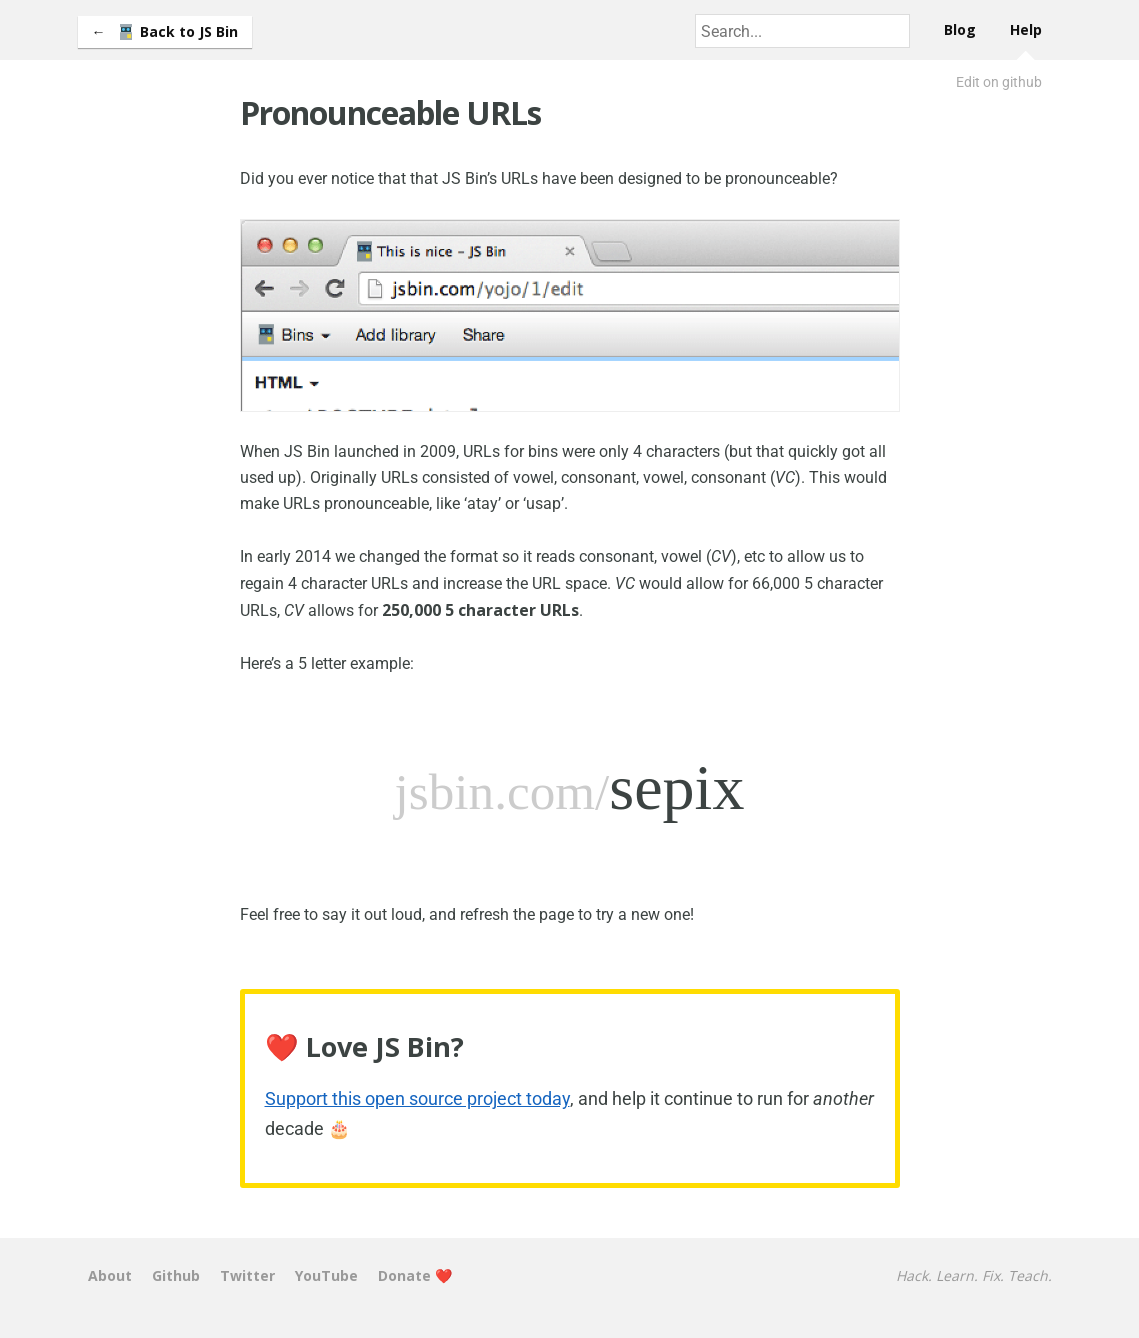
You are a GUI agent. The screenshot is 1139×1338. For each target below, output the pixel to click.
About (110, 1276)
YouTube (326, 1276)
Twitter (247, 1276)
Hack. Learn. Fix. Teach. (974, 1276)
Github (176, 1276)
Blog (960, 29)
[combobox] (802, 31)
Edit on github (999, 82)
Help (1026, 29)
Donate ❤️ (415, 1276)
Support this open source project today (417, 1098)
